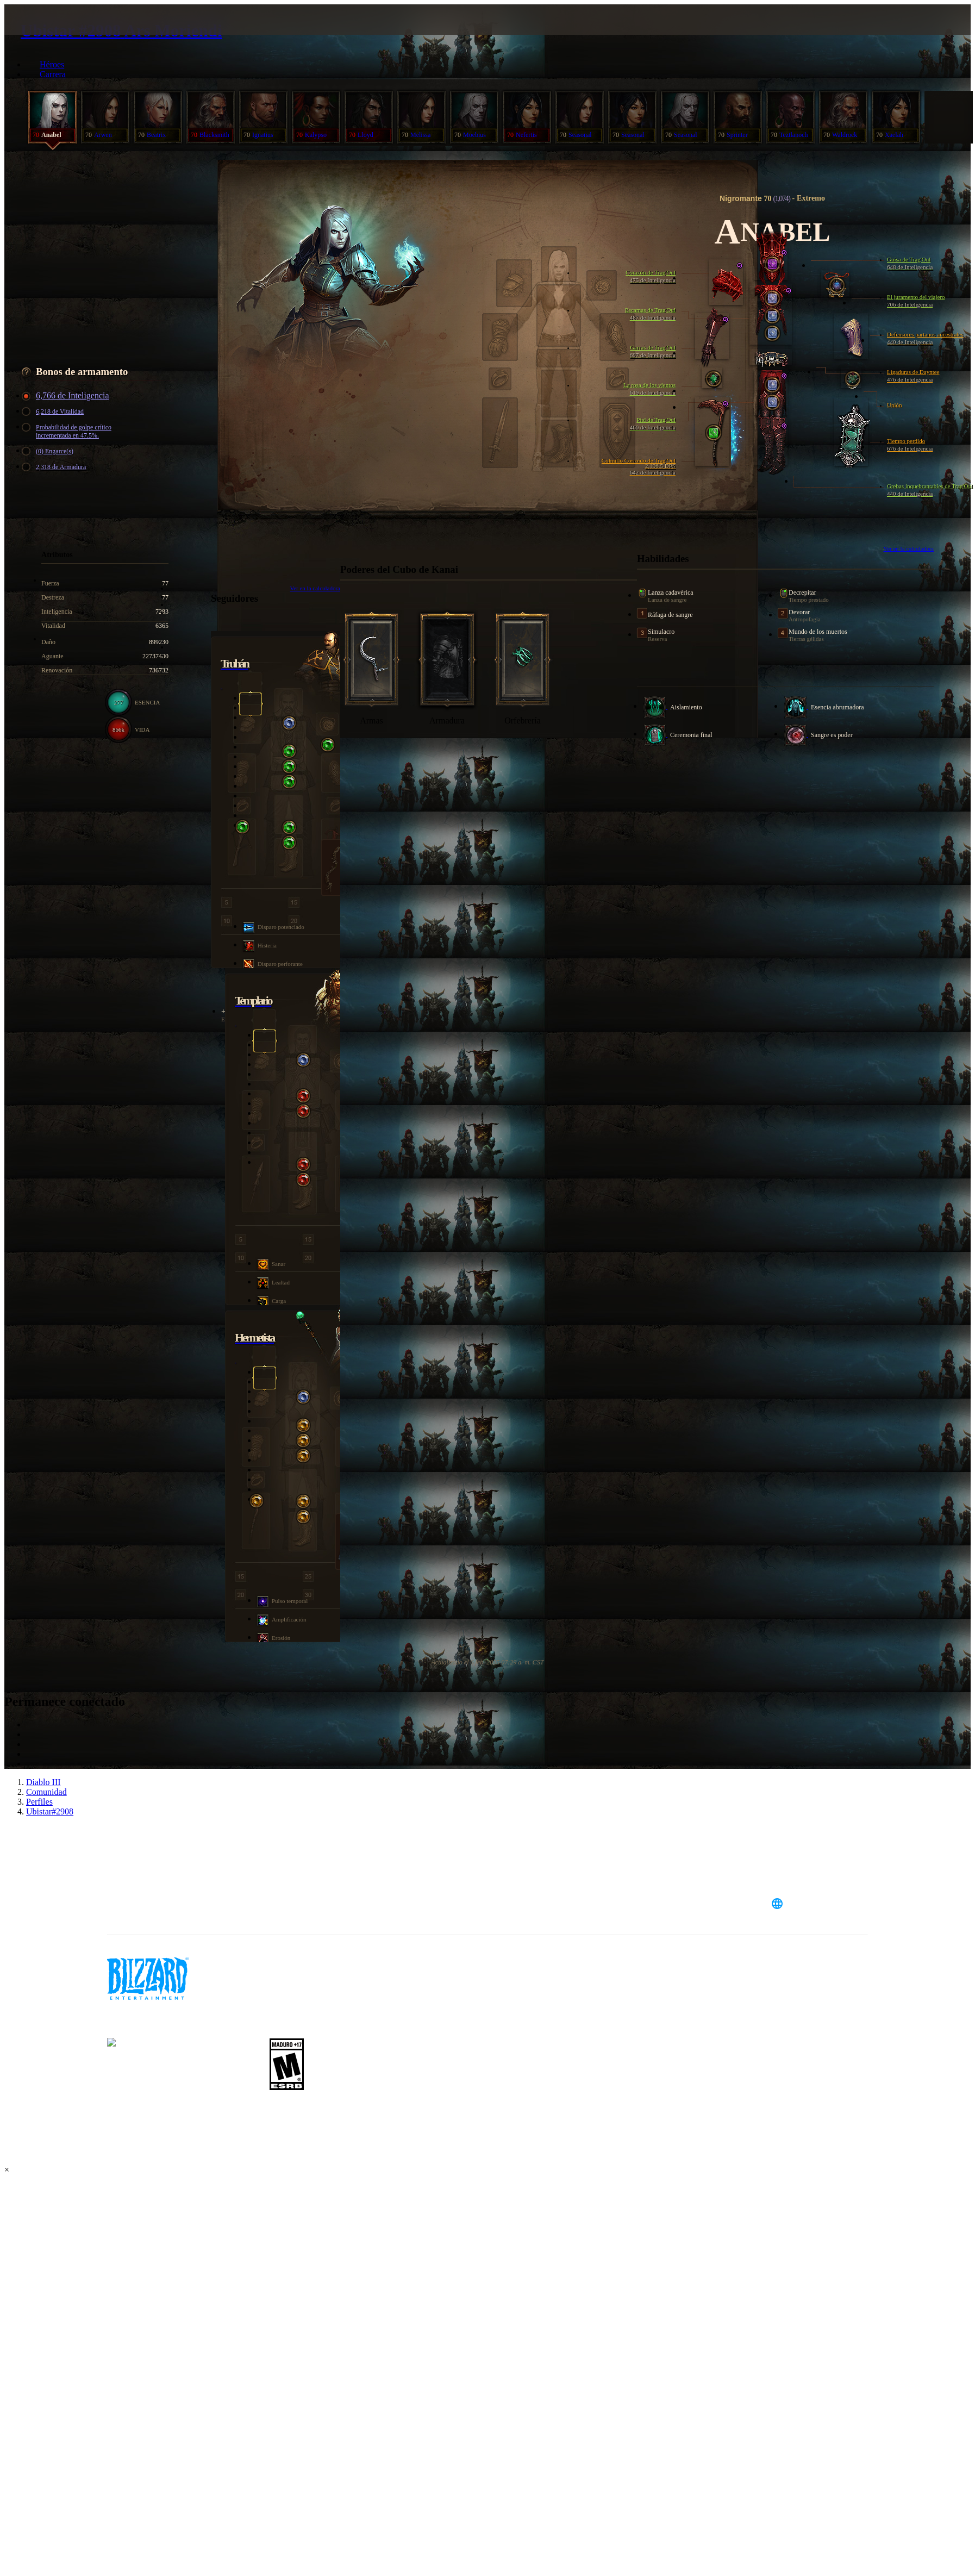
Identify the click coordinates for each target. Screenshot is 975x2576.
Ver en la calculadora (908, 548)
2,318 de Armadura (55, 467)
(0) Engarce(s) (49, 451)
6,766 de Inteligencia (67, 396)
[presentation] (53, 32)
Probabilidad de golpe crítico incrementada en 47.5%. (68, 431)
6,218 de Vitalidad (54, 412)
